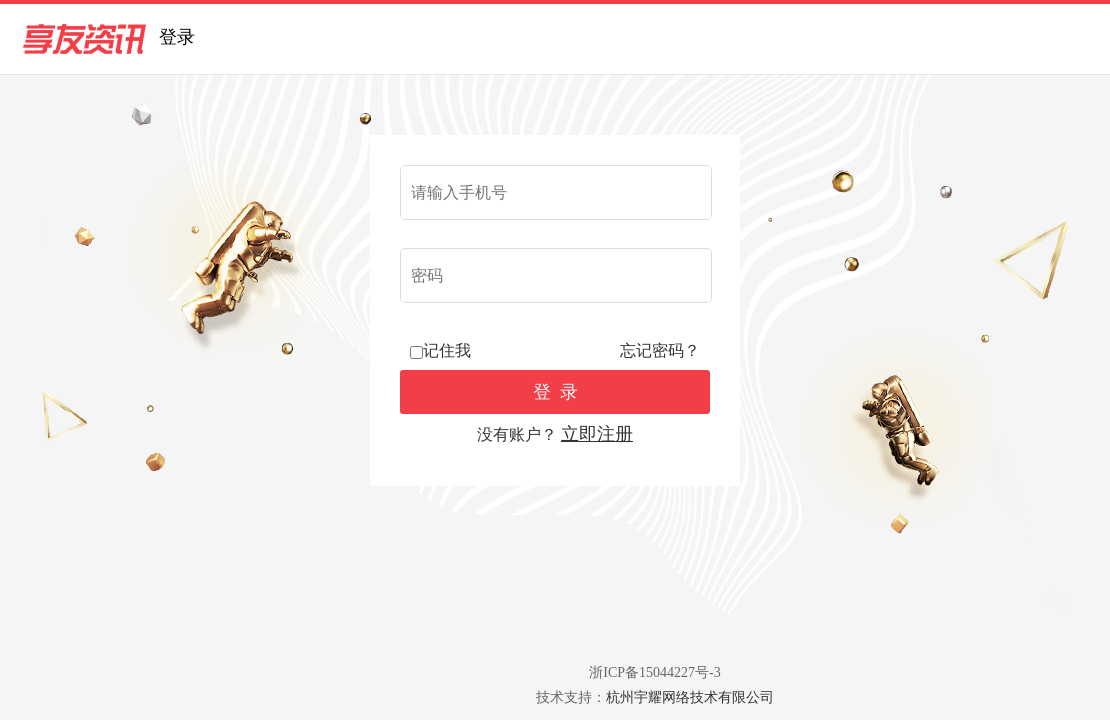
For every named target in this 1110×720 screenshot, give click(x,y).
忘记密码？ (660, 350)
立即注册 (597, 434)
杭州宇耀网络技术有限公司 (690, 697)
